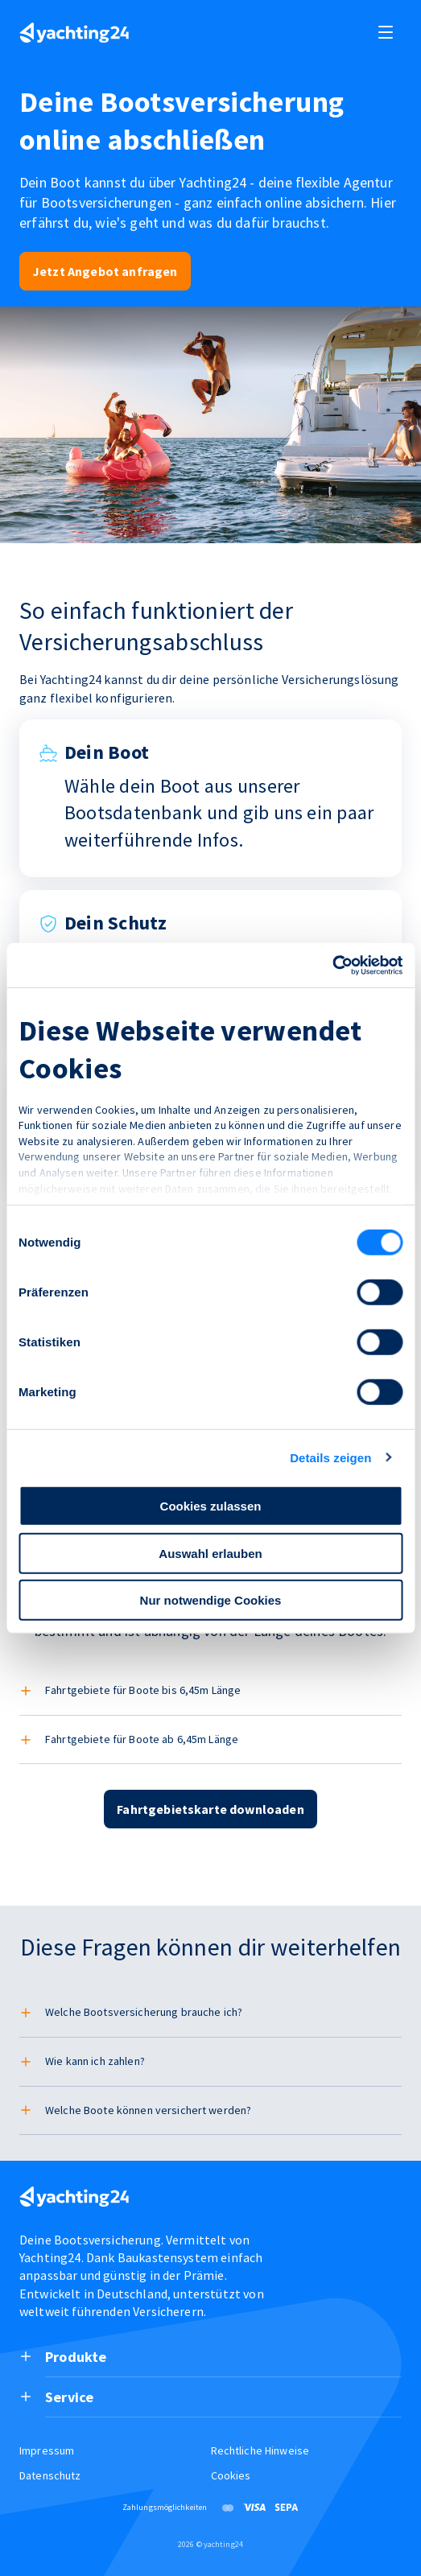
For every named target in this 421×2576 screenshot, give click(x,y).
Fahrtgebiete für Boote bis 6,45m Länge (143, 1690)
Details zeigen (330, 1457)
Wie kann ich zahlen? (95, 2061)
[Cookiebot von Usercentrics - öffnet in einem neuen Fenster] (332, 964)
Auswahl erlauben (210, 1553)
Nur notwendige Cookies (211, 1600)
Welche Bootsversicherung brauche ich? (143, 2012)
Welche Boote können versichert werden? (148, 2110)
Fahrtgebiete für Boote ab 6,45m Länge (141, 1739)
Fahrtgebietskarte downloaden (210, 1809)
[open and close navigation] (385, 32)
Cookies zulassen (211, 1506)
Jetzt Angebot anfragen (105, 271)
